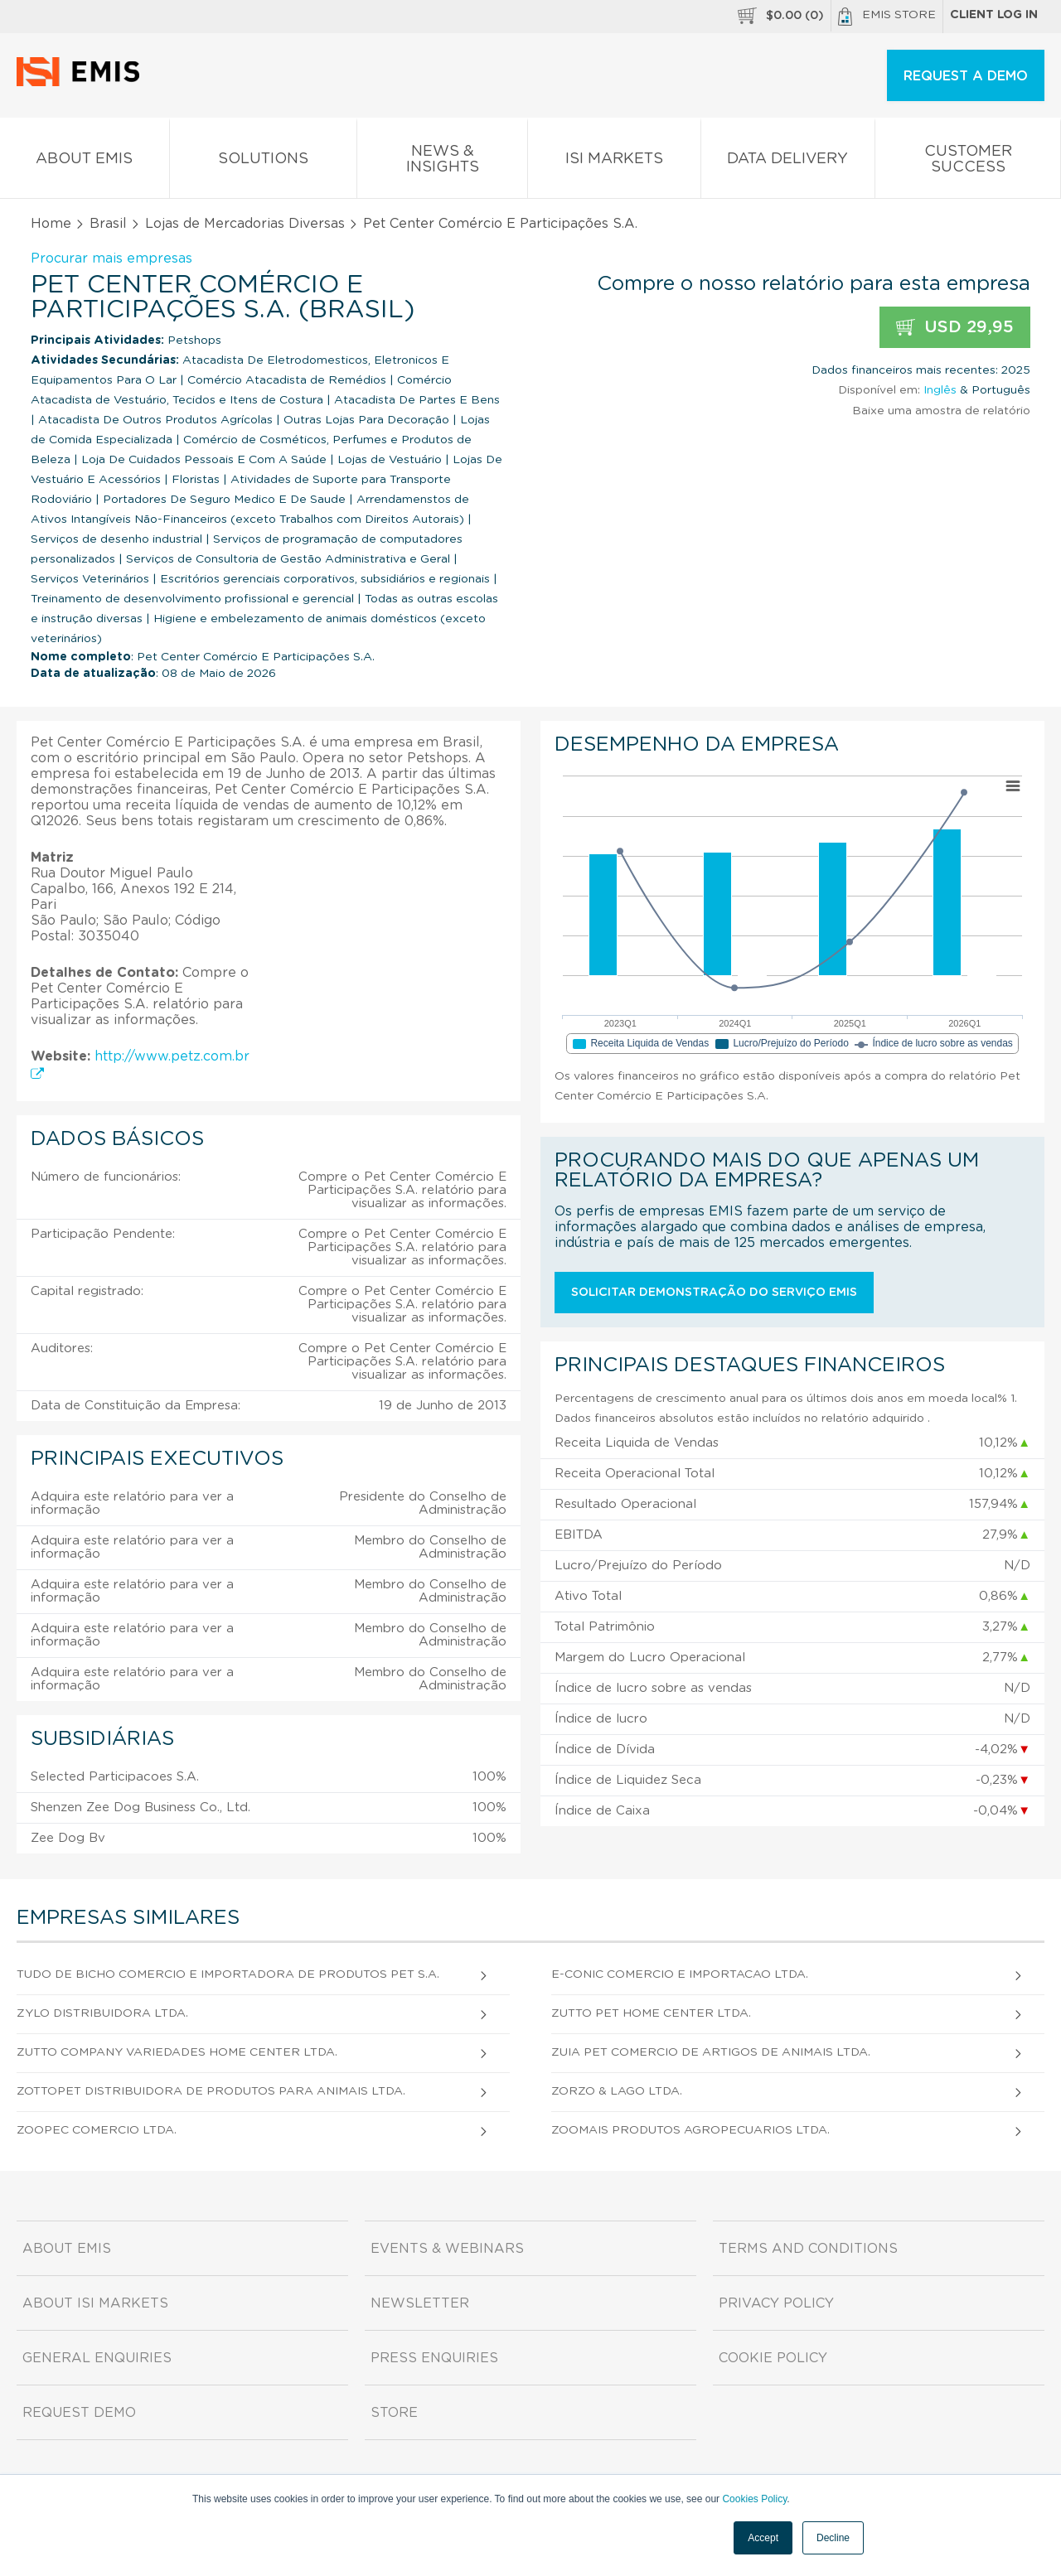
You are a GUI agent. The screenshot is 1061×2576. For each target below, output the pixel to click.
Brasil (108, 223)
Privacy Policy (776, 2303)
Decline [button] (833, 2538)
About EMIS (85, 162)
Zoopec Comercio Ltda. (97, 2130)
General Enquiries (97, 2358)
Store (394, 2412)
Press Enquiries (434, 2358)
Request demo (79, 2412)
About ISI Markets (95, 2303)
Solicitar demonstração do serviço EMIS (714, 1292)
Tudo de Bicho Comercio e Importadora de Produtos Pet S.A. (228, 1974)
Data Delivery (788, 162)
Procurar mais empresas (111, 258)
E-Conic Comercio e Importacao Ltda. (679, 1974)
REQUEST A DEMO (966, 76)
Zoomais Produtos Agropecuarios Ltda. (690, 2130)
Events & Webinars (447, 2248)
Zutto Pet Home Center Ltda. (651, 2013)
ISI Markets (614, 162)
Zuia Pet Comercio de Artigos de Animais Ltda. (710, 2052)
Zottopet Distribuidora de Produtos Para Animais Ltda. (211, 2091)
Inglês (940, 390)
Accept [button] (763, 2538)
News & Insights (442, 162)
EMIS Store (887, 16)
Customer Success (968, 162)
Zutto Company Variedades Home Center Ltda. (177, 2052)
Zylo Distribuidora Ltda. (102, 2013)
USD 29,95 (955, 327)
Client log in (994, 15)
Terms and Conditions (808, 2248)
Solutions (264, 162)
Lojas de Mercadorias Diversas (245, 223)
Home (51, 223)
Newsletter (420, 2303)
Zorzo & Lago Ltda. (616, 2091)
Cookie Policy (773, 2358)
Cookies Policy (754, 2499)
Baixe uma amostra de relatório (941, 411)
